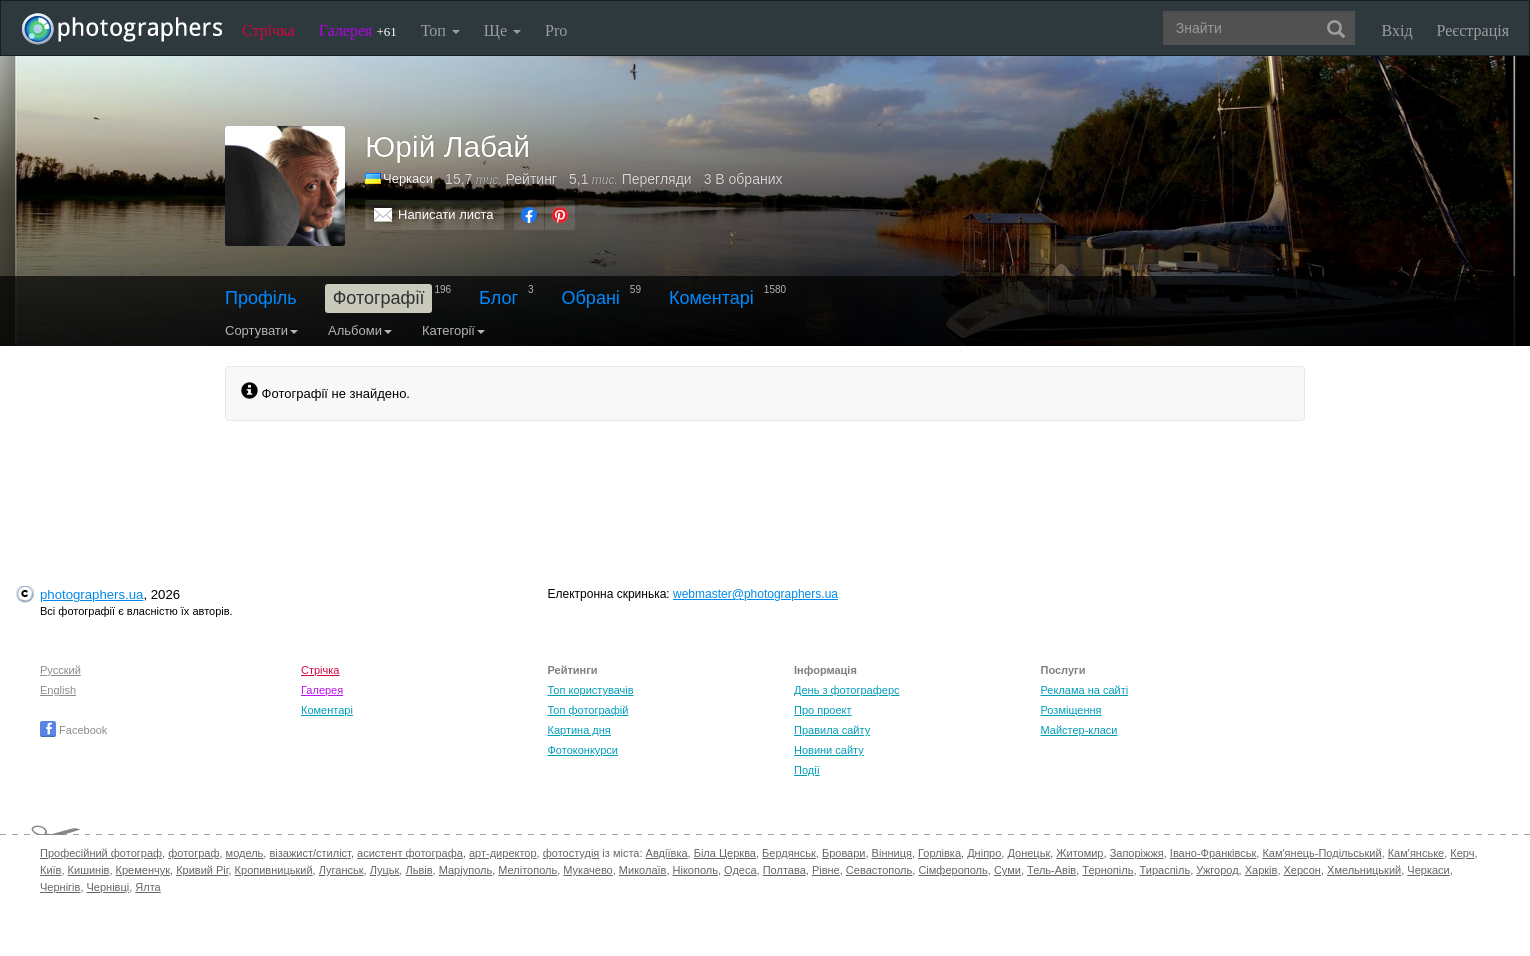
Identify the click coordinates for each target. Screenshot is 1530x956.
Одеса (740, 870)
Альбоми (360, 330)
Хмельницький (1364, 870)
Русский (60, 670)
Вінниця (892, 853)
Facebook (73, 730)
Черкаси (1428, 870)
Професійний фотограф (101, 853)
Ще (502, 30)
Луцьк (385, 870)
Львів (418, 870)
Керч (1462, 853)
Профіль (261, 298)
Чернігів (60, 887)
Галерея (358, 30)
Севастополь (879, 870)
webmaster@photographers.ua (755, 594)
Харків (1261, 870)
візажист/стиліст (309, 853)
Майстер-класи (1079, 730)
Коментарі (711, 298)
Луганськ (341, 870)
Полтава (784, 870)
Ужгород (1217, 870)
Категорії (453, 330)
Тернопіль (1107, 870)
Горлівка (939, 853)
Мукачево (587, 870)
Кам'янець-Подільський (1321, 853)
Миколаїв (643, 870)
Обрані (591, 298)
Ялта (147, 887)
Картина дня (579, 730)
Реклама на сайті (1085, 690)
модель (245, 853)
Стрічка (268, 30)
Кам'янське (1416, 853)
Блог (498, 298)
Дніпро (984, 853)
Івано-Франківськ (1213, 853)
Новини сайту (829, 750)
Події (807, 770)
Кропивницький (274, 870)
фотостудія (571, 853)
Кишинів (89, 870)
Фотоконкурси (583, 750)
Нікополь (695, 870)
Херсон (1302, 870)
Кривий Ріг (202, 870)
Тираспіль (1165, 870)
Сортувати (261, 330)
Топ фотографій (588, 710)
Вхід (1397, 30)
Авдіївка (667, 853)
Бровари (844, 853)
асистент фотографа (410, 853)
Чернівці (108, 887)
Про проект (822, 710)
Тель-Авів (1051, 870)
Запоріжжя (1137, 853)
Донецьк (1028, 853)
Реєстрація (1473, 30)
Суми (1007, 870)
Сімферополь (952, 870)
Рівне (826, 870)
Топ (440, 30)
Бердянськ (789, 853)
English (58, 690)
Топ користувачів (591, 690)
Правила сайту (832, 730)
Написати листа (446, 214)
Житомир (1079, 853)
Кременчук (143, 870)
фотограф (193, 853)
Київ (50, 870)
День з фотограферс (847, 690)
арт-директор (503, 853)
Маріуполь (465, 870)
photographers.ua (91, 594)
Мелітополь (527, 870)
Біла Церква (725, 853)
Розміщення (1071, 710)
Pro (556, 30)
